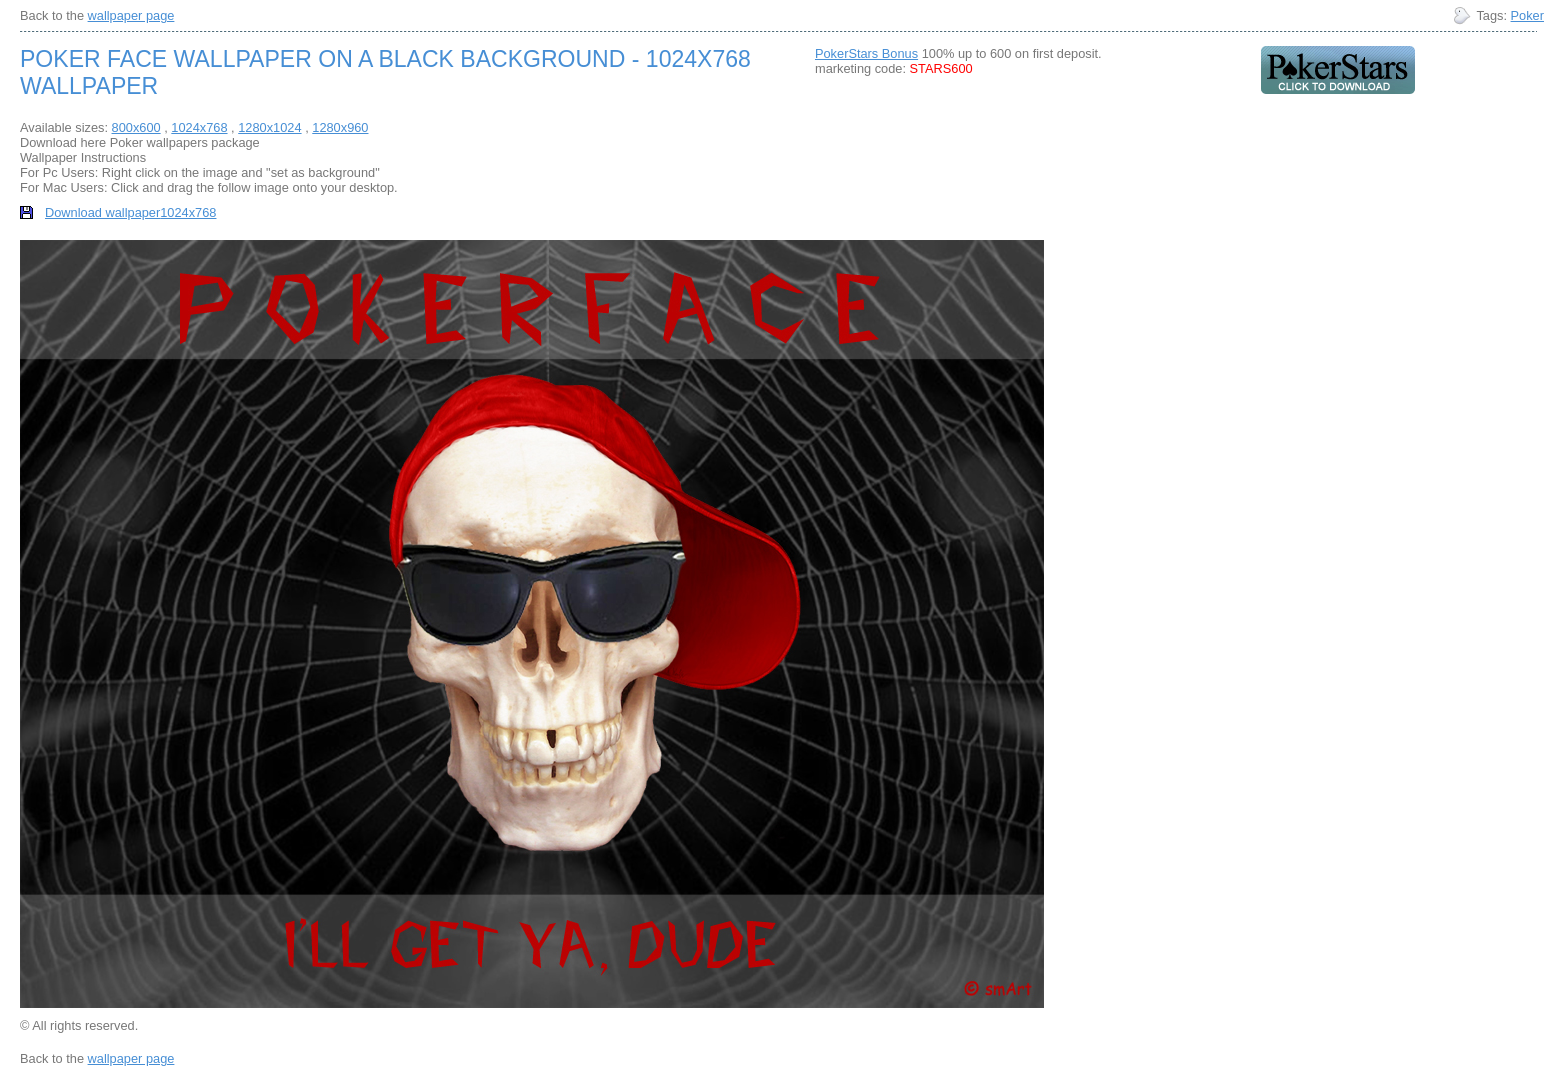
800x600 (136, 127)
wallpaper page (131, 15)
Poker (1527, 15)
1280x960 (340, 127)
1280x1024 (269, 127)
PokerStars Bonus (866, 53)
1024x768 (199, 127)
